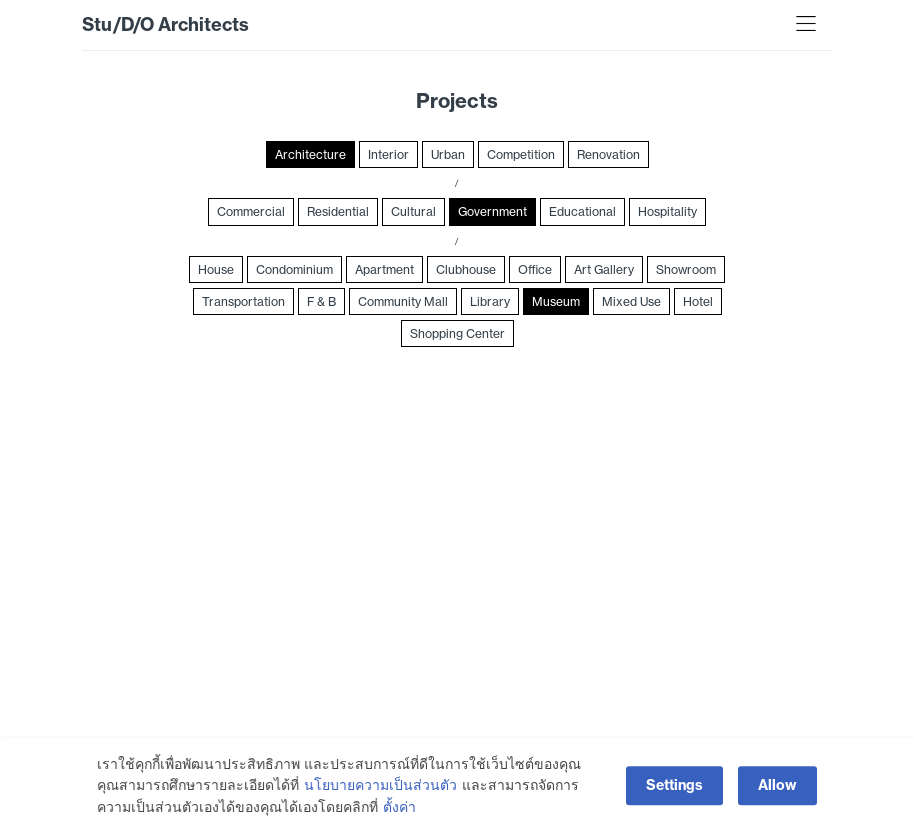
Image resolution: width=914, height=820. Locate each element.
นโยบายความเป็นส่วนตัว (380, 802)
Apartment (384, 269)
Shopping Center (457, 333)
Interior (388, 154)
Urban (448, 154)
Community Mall (403, 301)
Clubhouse (466, 269)
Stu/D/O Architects (165, 24)
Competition (521, 154)
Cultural (413, 211)
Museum (556, 301)
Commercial (251, 211)
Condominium (294, 269)
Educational (582, 211)
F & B (321, 301)
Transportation (243, 301)
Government (492, 211)
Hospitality (667, 211)
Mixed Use (631, 301)
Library (490, 301)
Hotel (698, 301)
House (216, 269)
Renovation (608, 154)
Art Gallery (604, 269)
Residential (338, 211)
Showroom (686, 269)
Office (535, 269)
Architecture (310, 154)
